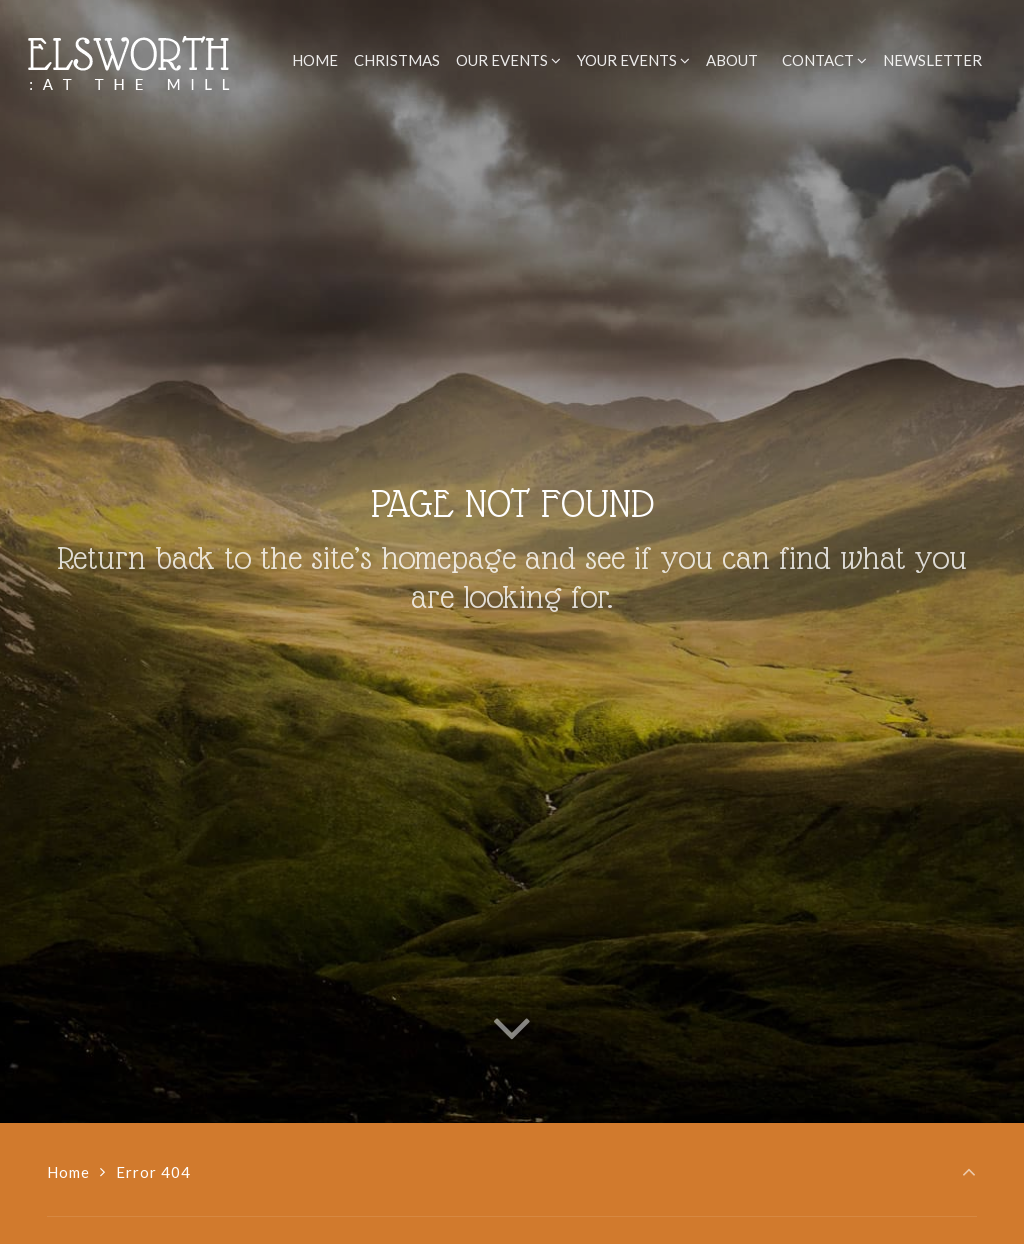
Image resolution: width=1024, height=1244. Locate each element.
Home (68, 1172)
